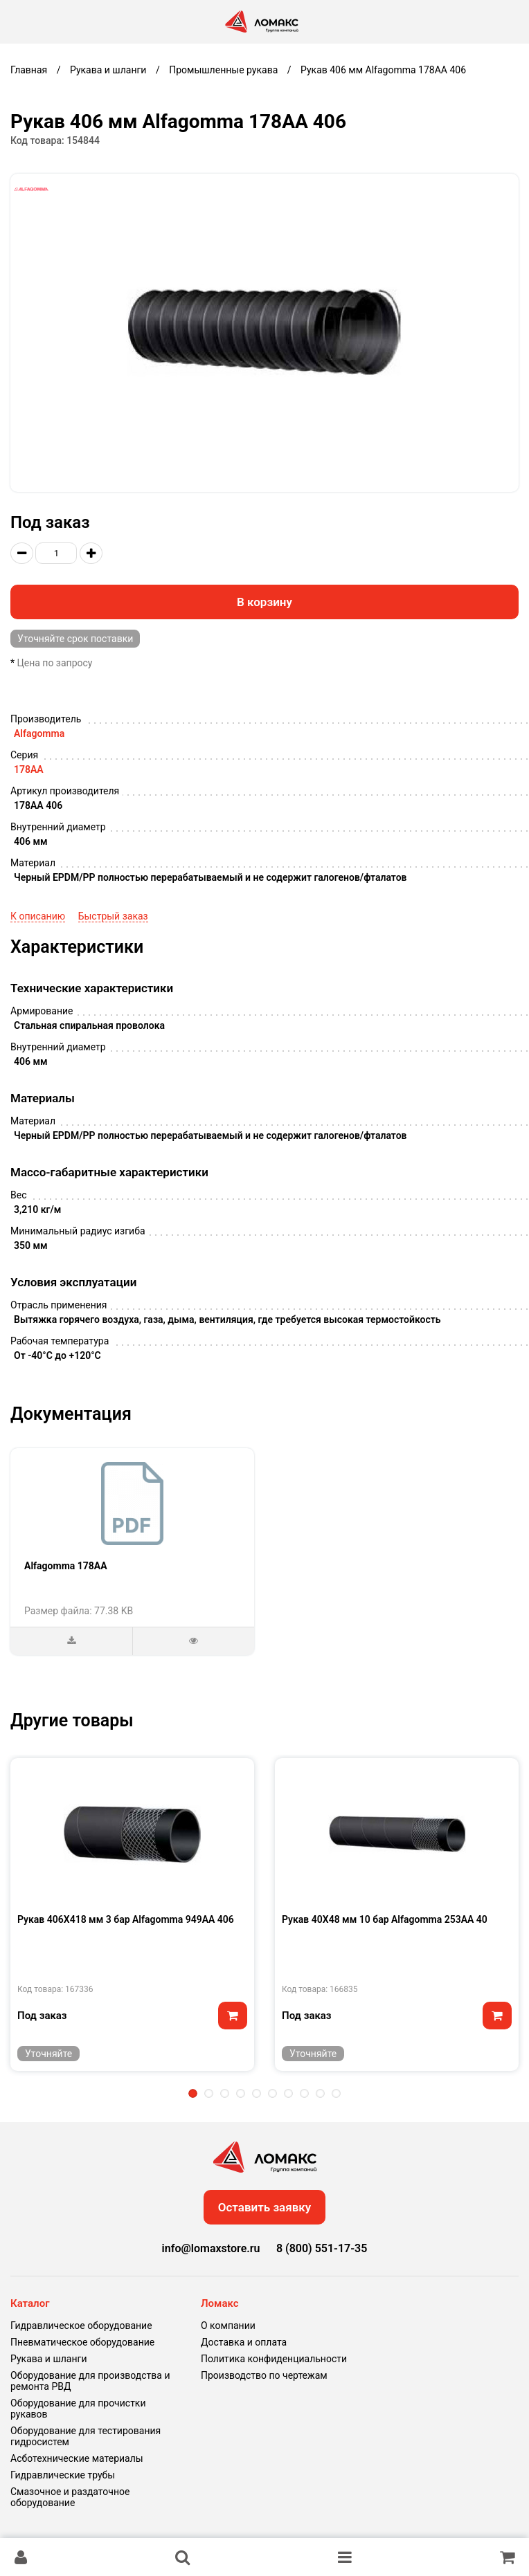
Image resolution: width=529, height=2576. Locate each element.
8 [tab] (304, 2093)
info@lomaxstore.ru (211, 2248)
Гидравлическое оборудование (81, 2325)
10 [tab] (336, 2093)
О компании (228, 2325)
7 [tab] (288, 2093)
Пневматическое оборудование (82, 2342)
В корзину (264, 602)
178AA (29, 769)
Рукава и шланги (48, 2358)
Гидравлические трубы (62, 2475)
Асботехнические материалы (76, 2458)
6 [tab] (272, 2093)
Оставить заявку (265, 2207)
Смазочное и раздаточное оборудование (69, 2497)
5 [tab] (256, 2093)
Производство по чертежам (264, 2375)
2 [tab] (208, 2093)
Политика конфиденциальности (274, 2358)
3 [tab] (224, 2093)
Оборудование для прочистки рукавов (78, 2408)
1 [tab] (192, 2093)
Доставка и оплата (244, 2342)
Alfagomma (39, 733)
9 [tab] (320, 2093)
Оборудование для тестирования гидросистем (85, 2436)
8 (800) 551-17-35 (321, 2248)
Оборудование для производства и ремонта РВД (90, 2381)
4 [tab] (240, 2093)
